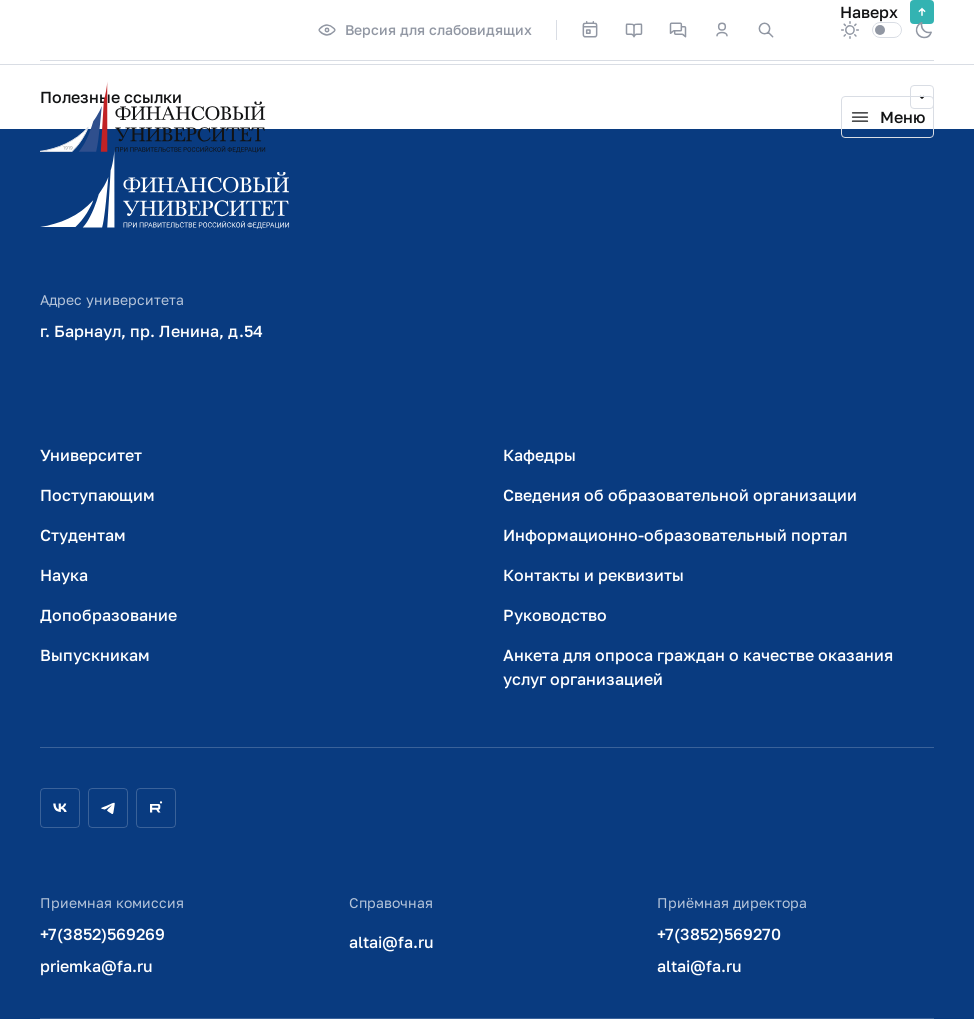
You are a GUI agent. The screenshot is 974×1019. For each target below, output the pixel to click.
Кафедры (539, 455)
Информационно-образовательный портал (675, 535)
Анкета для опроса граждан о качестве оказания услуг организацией (698, 667)
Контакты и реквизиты (593, 575)
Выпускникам (95, 655)
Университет (91, 455)
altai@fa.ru (391, 942)
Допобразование (108, 615)
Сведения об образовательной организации (680, 495)
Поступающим (97, 495)
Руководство (555, 615)
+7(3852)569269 (102, 934)
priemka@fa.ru (96, 966)
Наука (64, 575)
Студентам (83, 535)
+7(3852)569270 (719, 934)
